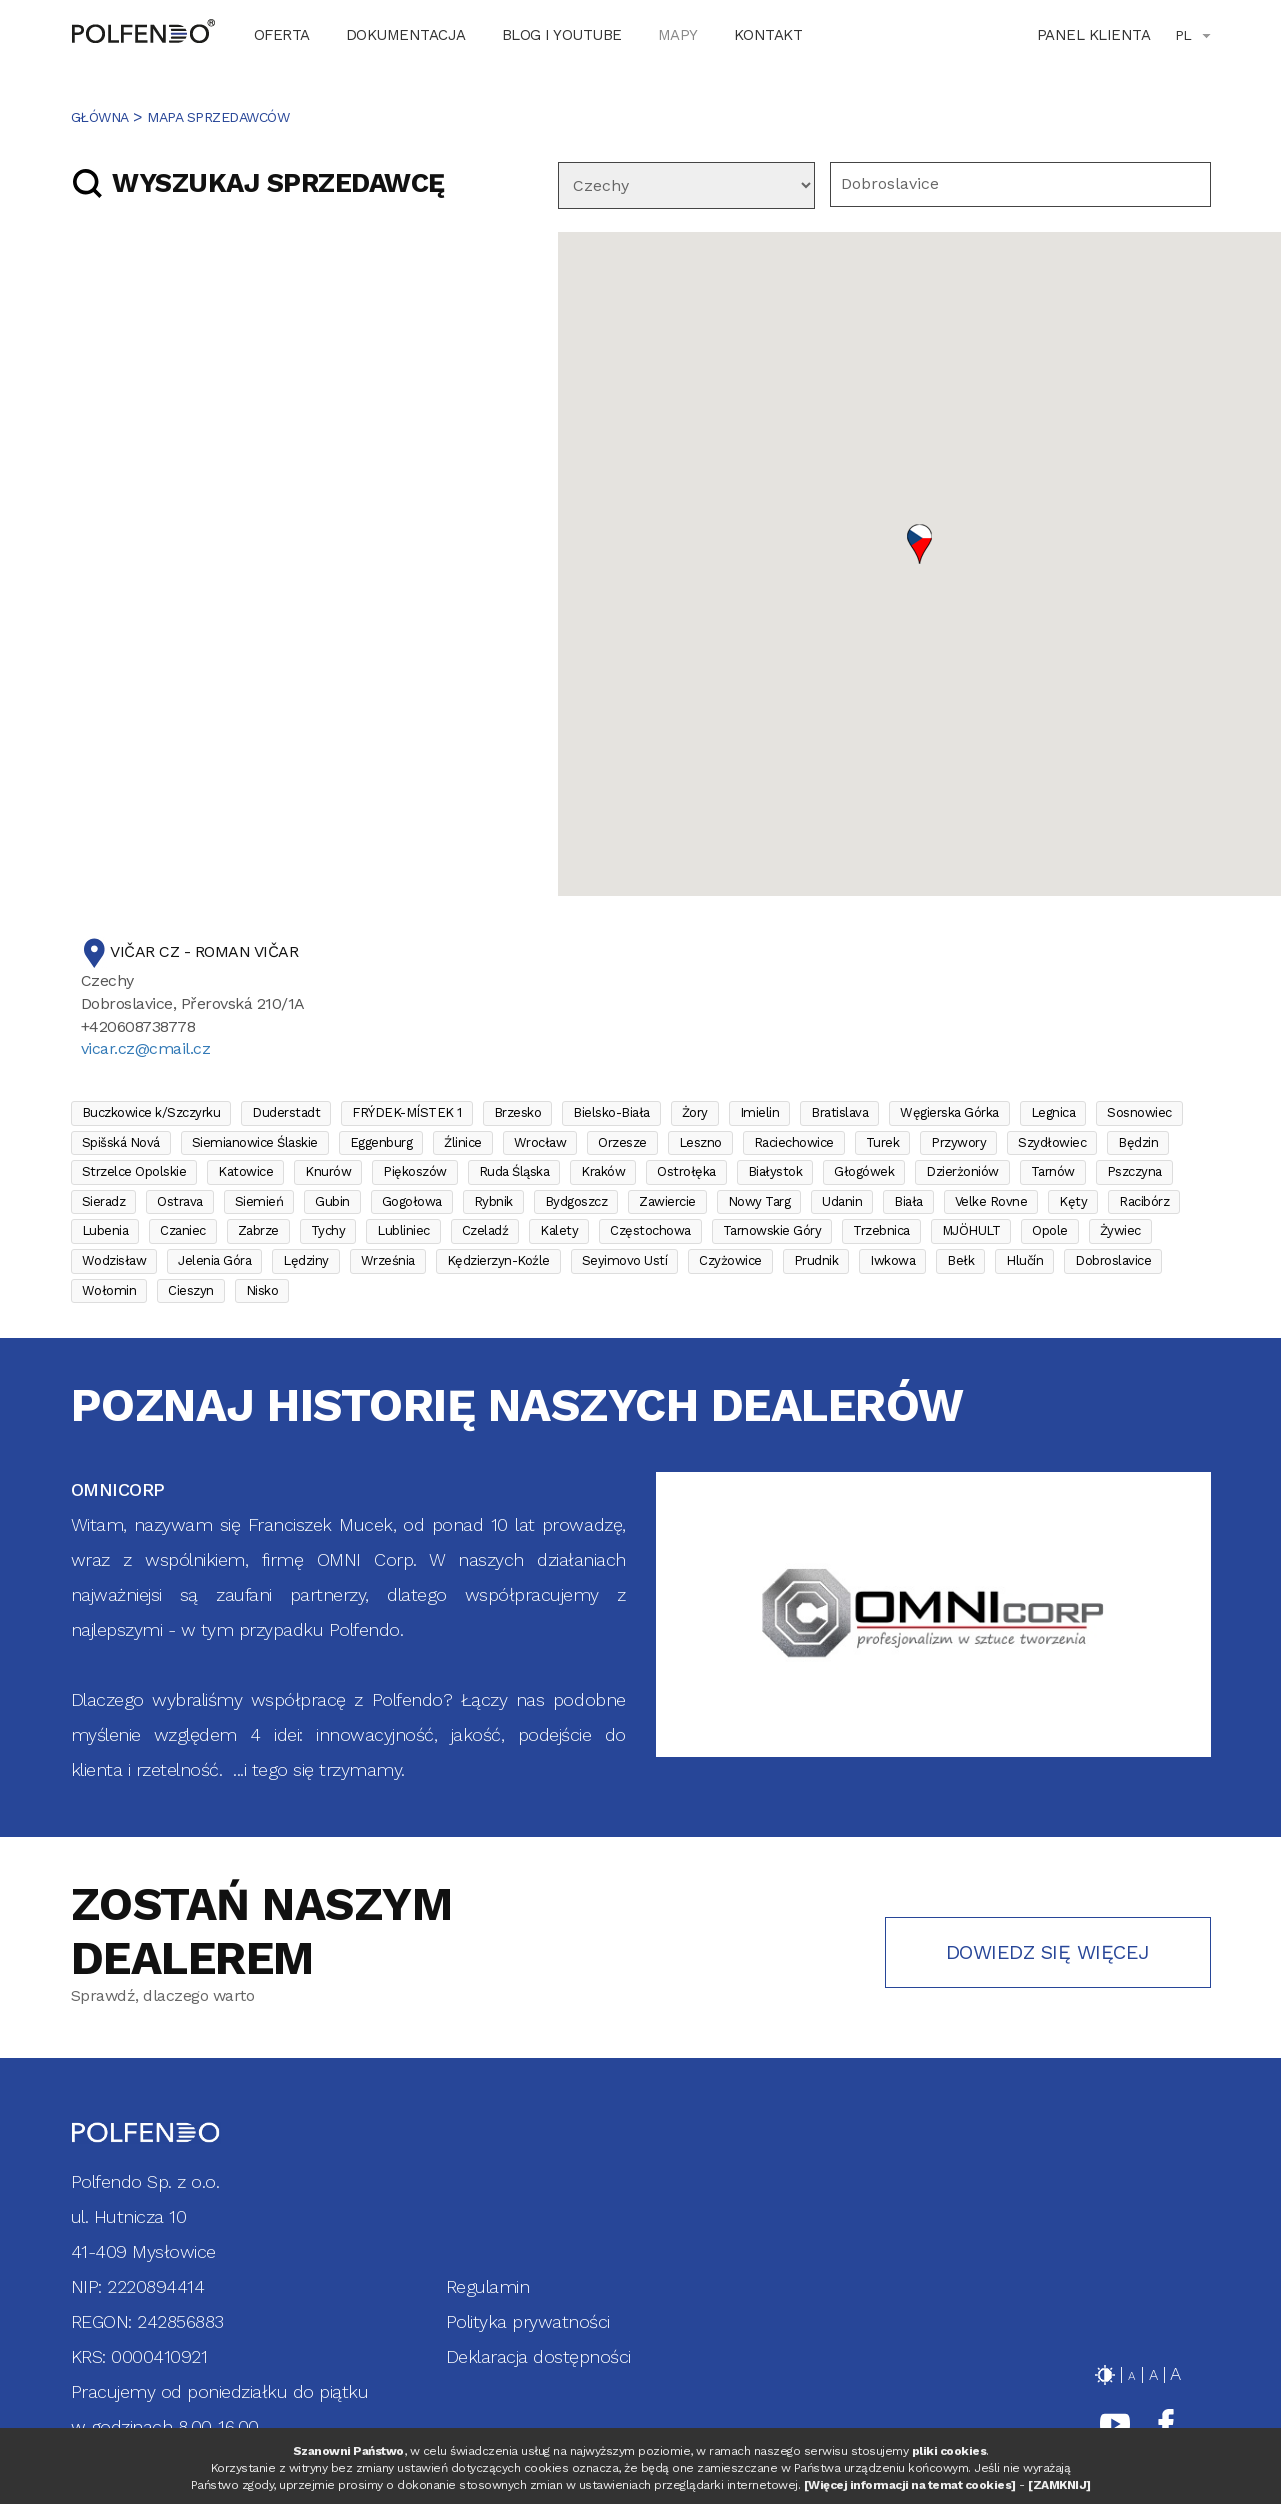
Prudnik (816, 1260)
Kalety (559, 1230)
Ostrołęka (686, 1171)
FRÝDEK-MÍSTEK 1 (407, 1112)
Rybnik (493, 1201)
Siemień (259, 1201)
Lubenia (105, 1230)
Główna (100, 117)
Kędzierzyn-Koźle (498, 1260)
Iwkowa (892, 1260)
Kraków (603, 1171)
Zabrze (258, 1230)
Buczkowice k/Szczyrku (151, 1112)
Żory (695, 1112)
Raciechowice (794, 1142)
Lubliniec (403, 1230)
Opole (1050, 1230)
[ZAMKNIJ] (1059, 2485)
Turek (883, 1142)
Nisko (262, 1290)
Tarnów (1053, 1171)
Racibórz (1144, 1201)
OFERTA (282, 35)
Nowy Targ (759, 1201)
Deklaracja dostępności (538, 2356)
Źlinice (463, 1142)
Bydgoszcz (576, 1201)
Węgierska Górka (949, 1112)
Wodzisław (114, 1260)
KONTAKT (768, 35)
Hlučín (1024, 1260)
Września (388, 1260)
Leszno (700, 1142)
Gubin (332, 1201)
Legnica (1053, 1112)
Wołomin (109, 1290)
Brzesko (518, 1112)
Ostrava (180, 1201)
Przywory (958, 1142)
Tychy (328, 1230)
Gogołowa (412, 1201)
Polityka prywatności (528, 2321)
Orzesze (622, 1142)
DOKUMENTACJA (406, 35)
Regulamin (488, 2286)
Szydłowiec (1052, 1142)
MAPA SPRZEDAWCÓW (218, 117)
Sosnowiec (1139, 1112)
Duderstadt (286, 1112)
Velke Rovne (991, 1201)
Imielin (760, 1112)
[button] (919, 544)
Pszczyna (1134, 1171)
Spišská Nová (121, 1142)
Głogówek (864, 1171)
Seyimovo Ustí (625, 1260)
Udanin (842, 1201)
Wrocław (540, 1142)
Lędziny (306, 1260)
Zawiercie (667, 1201)
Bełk (960, 1260)
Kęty (1073, 1201)
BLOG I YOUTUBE (562, 35)
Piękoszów (415, 1171)
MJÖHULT (971, 1230)
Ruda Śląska (514, 1171)
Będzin (1138, 1142)
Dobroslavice (1113, 1260)
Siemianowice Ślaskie (255, 1142)
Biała (908, 1201)
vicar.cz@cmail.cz (146, 1048)
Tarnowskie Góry (772, 1230)
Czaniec (183, 1230)
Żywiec (1120, 1230)
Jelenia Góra (214, 1260)
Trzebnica (881, 1230)
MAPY (678, 35)
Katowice (245, 1171)
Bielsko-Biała (611, 1112)
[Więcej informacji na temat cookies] (910, 2485)
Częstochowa (650, 1230)
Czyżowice (730, 1260)
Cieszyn (191, 1290)
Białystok (775, 1171)
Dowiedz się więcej (1048, 1952)
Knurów (328, 1171)
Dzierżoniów (962, 1171)
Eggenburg (381, 1142)
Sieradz (104, 1201)
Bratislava (839, 1112)
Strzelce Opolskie (134, 1171)
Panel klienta (1094, 35)
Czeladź (485, 1230)
